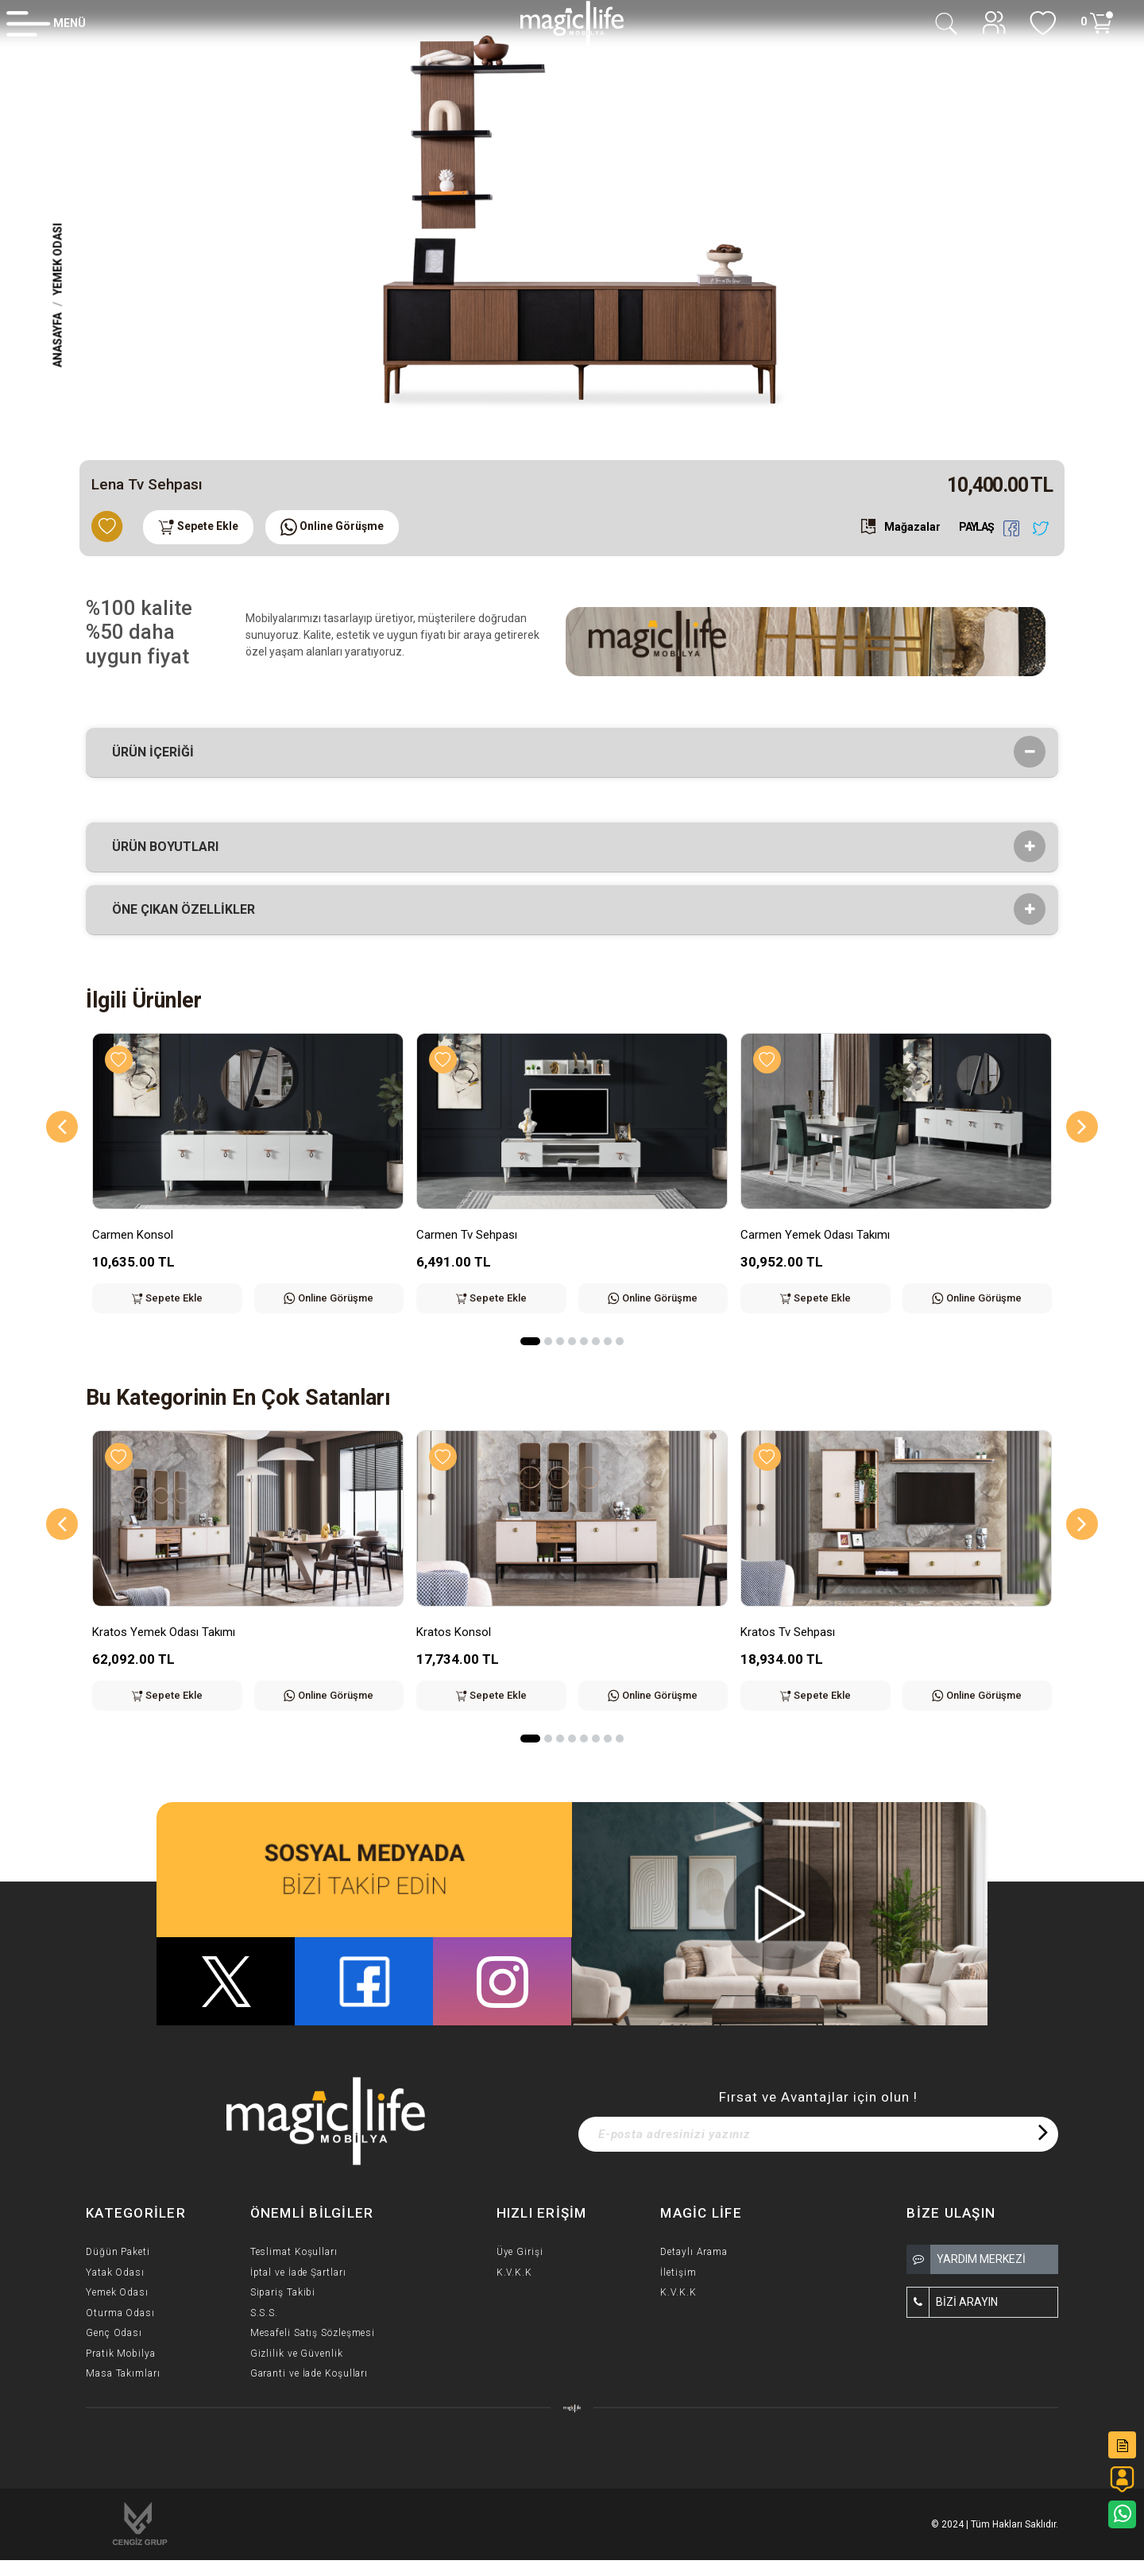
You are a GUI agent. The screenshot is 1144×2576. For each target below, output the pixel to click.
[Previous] (62, 1127)
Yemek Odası (58, 258)
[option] (572, 223)
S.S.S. (264, 2313)
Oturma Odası (120, 2313)
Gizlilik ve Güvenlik (296, 2353)
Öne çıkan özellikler (188, 910)
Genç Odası (114, 2332)
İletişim (678, 2272)
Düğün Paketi (118, 2251)
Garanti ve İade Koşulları (309, 2373)
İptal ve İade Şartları (298, 2272)
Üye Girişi (520, 2251)
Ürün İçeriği (158, 752)
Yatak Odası (115, 2272)
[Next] (1082, 1127)
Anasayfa (58, 339)
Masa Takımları (123, 2373)
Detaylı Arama (694, 2251)
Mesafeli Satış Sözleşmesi (313, 2332)
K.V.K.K (514, 2272)
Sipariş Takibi (283, 2292)
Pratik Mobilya (121, 2353)
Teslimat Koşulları (294, 2251)
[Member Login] (46, 23)
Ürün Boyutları (170, 847)
